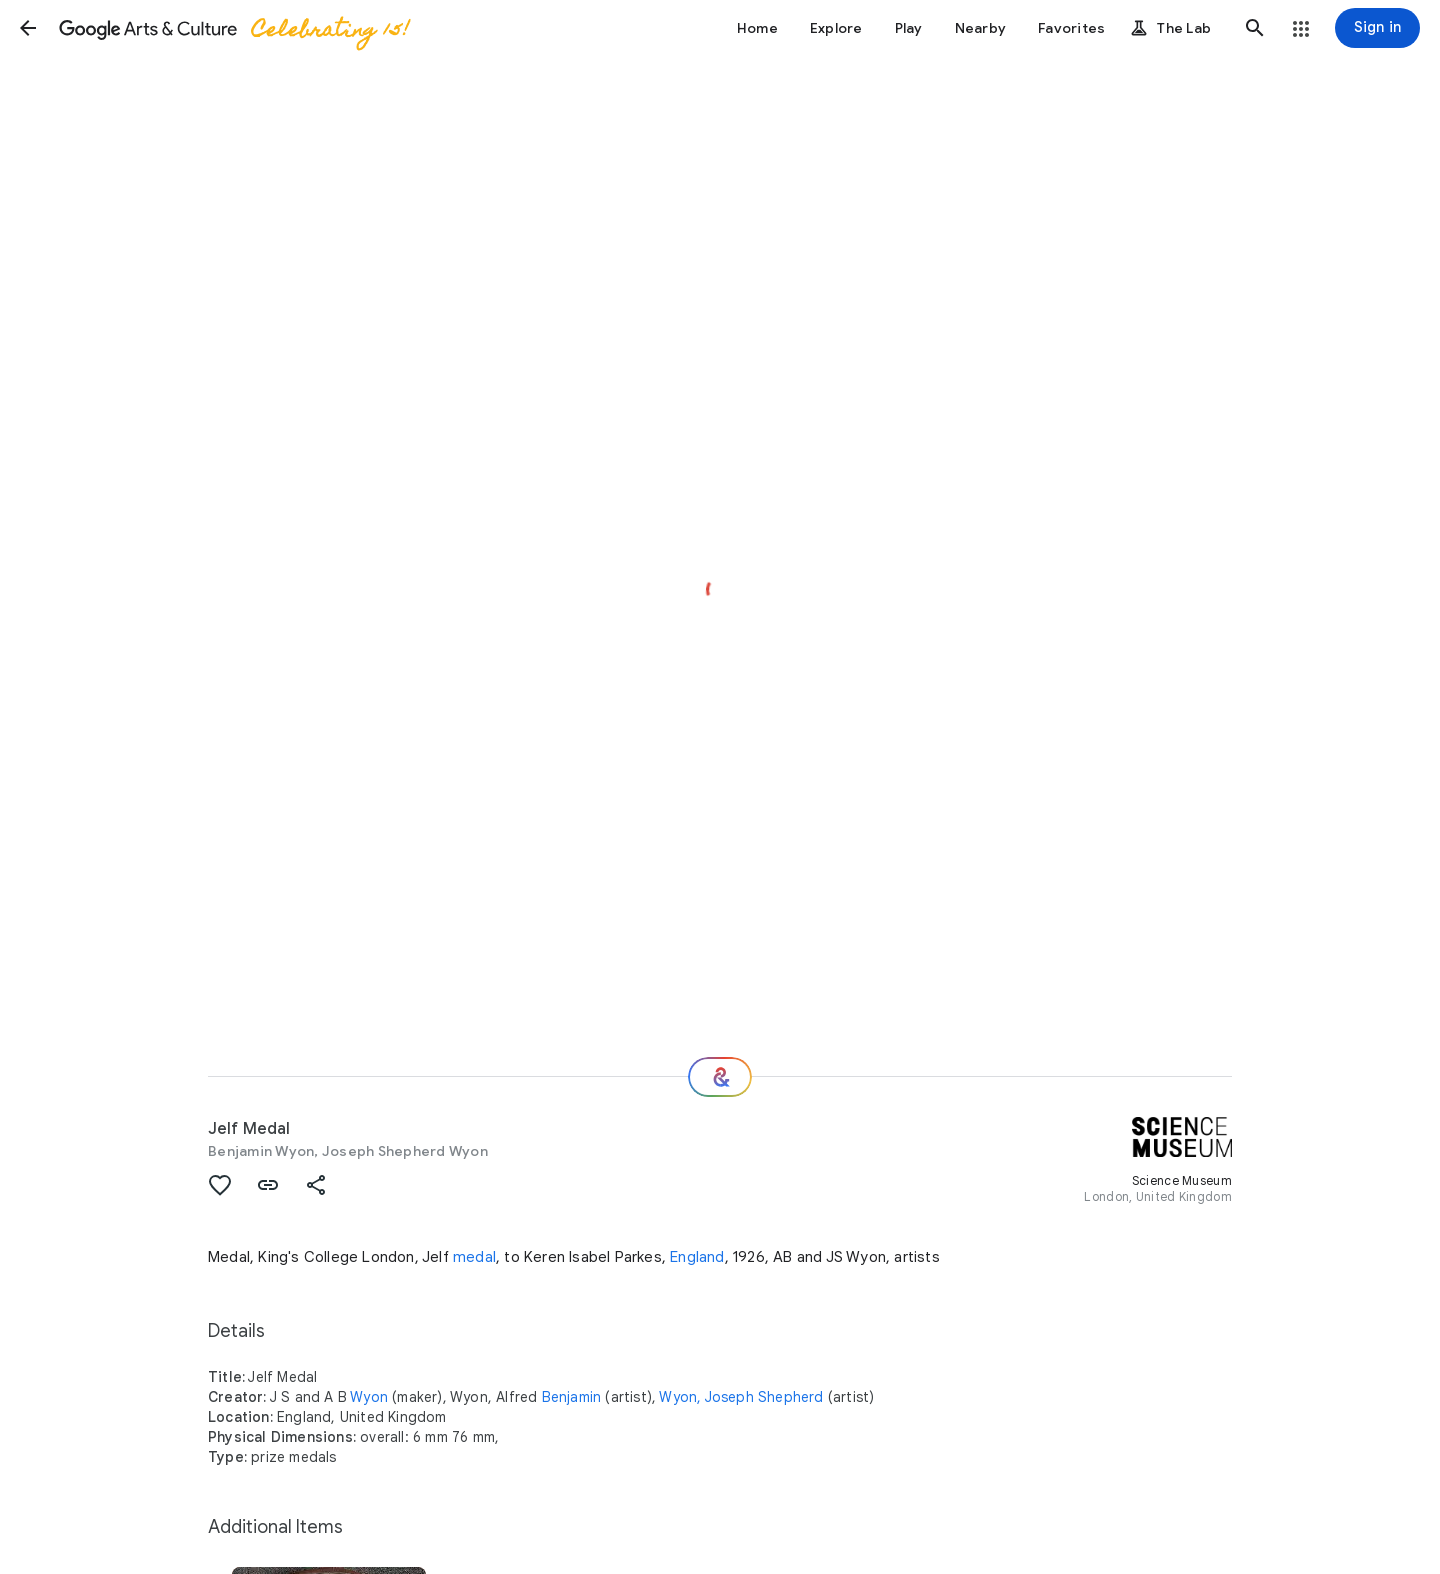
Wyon (369, 1397)
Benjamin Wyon (261, 1151)
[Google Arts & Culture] (233, 28)
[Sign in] (1377, 28)
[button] (28, 28)
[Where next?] (720, 1077)
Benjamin (572, 1397)
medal (474, 1257)
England (697, 1257)
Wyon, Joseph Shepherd (741, 1397)
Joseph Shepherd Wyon (405, 1151)
